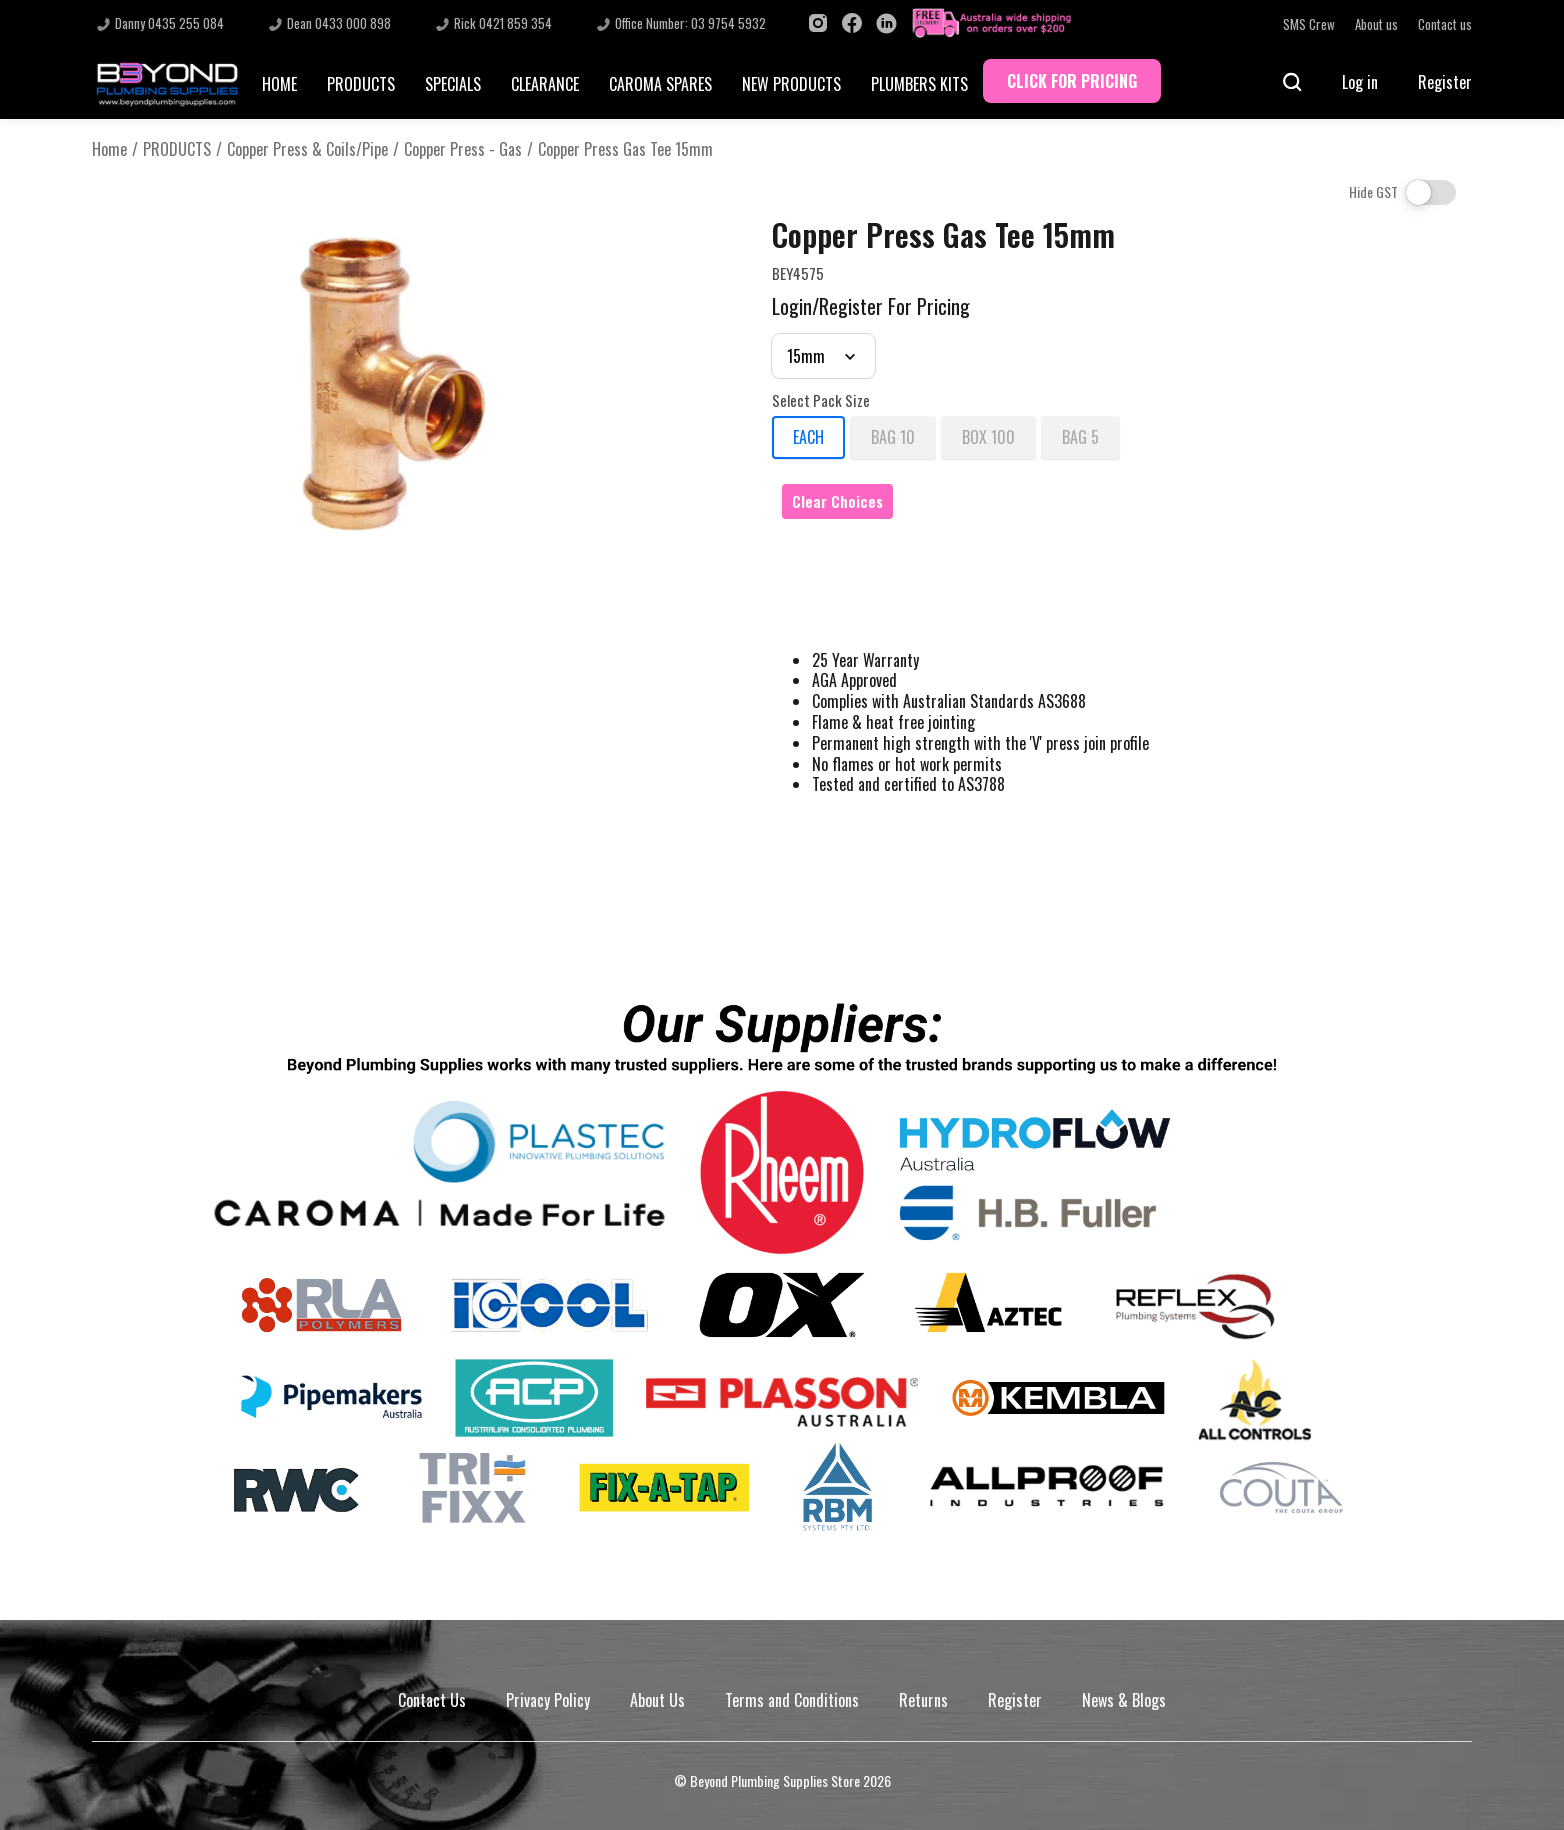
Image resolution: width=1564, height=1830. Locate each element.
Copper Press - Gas (463, 149)
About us (1376, 24)
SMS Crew (1309, 24)
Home (109, 149)
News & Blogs (1124, 1700)
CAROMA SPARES (660, 84)
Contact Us (432, 1700)
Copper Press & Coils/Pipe (307, 149)
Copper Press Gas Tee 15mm (625, 149)
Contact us (1445, 24)
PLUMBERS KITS (919, 84)
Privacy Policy (548, 1700)
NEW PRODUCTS (791, 84)
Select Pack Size (821, 401)
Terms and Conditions (792, 1700)
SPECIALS (453, 84)
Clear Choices (837, 501)
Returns (923, 1700)
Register (1445, 82)
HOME (279, 84)
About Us (657, 1700)
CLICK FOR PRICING (1072, 81)
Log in (1360, 82)
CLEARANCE (545, 84)
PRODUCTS (361, 84)
